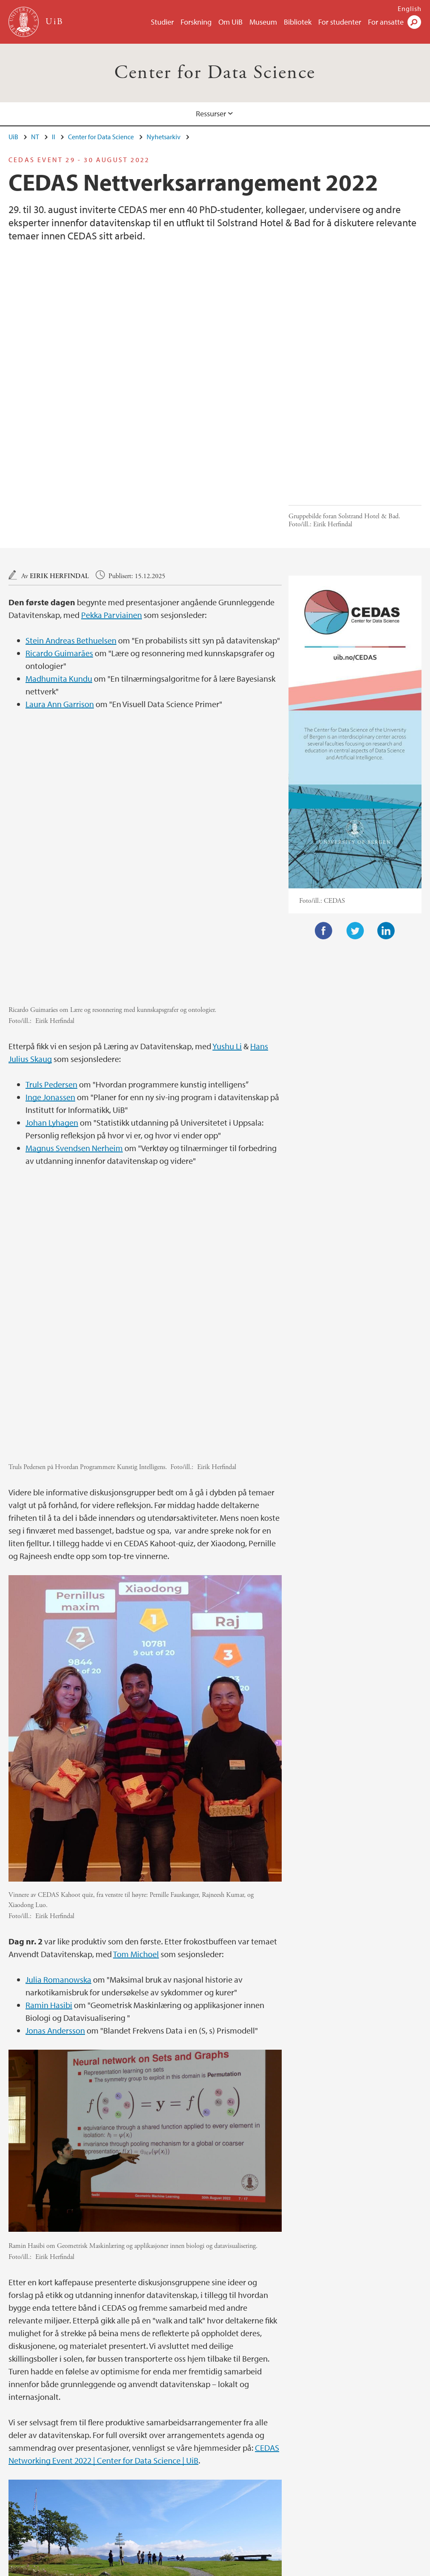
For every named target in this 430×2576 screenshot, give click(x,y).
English (410, 8)
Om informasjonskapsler (214, 2568)
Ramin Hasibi (48, 1732)
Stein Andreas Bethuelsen (70, 549)
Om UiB (230, 22)
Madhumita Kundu (58, 587)
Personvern (271, 2568)
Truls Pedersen (51, 902)
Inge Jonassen (50, 915)
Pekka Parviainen (111, 523)
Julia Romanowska (58, 1707)
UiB (13, 136)
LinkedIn (386, 840)
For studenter (339, 22)
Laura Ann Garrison (59, 612)
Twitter (355, 840)
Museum (263, 22)
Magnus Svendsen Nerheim (74, 966)
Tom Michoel (136, 1681)
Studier (162, 22)
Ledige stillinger (125, 2568)
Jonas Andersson (55, 1758)
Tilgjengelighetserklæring (331, 2568)
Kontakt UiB (79, 2568)
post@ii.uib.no (28, 2488)
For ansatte (386, 22)
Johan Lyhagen (51, 940)
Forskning (196, 22)
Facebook (324, 840)
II (53, 136)
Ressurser (211, 113)
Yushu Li (227, 864)
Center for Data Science (214, 73)
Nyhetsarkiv (164, 136)
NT (35, 136)
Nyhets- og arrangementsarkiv (51, 2431)
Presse (164, 2568)
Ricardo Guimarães (59, 561)
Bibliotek (297, 22)
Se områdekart (243, 2509)
